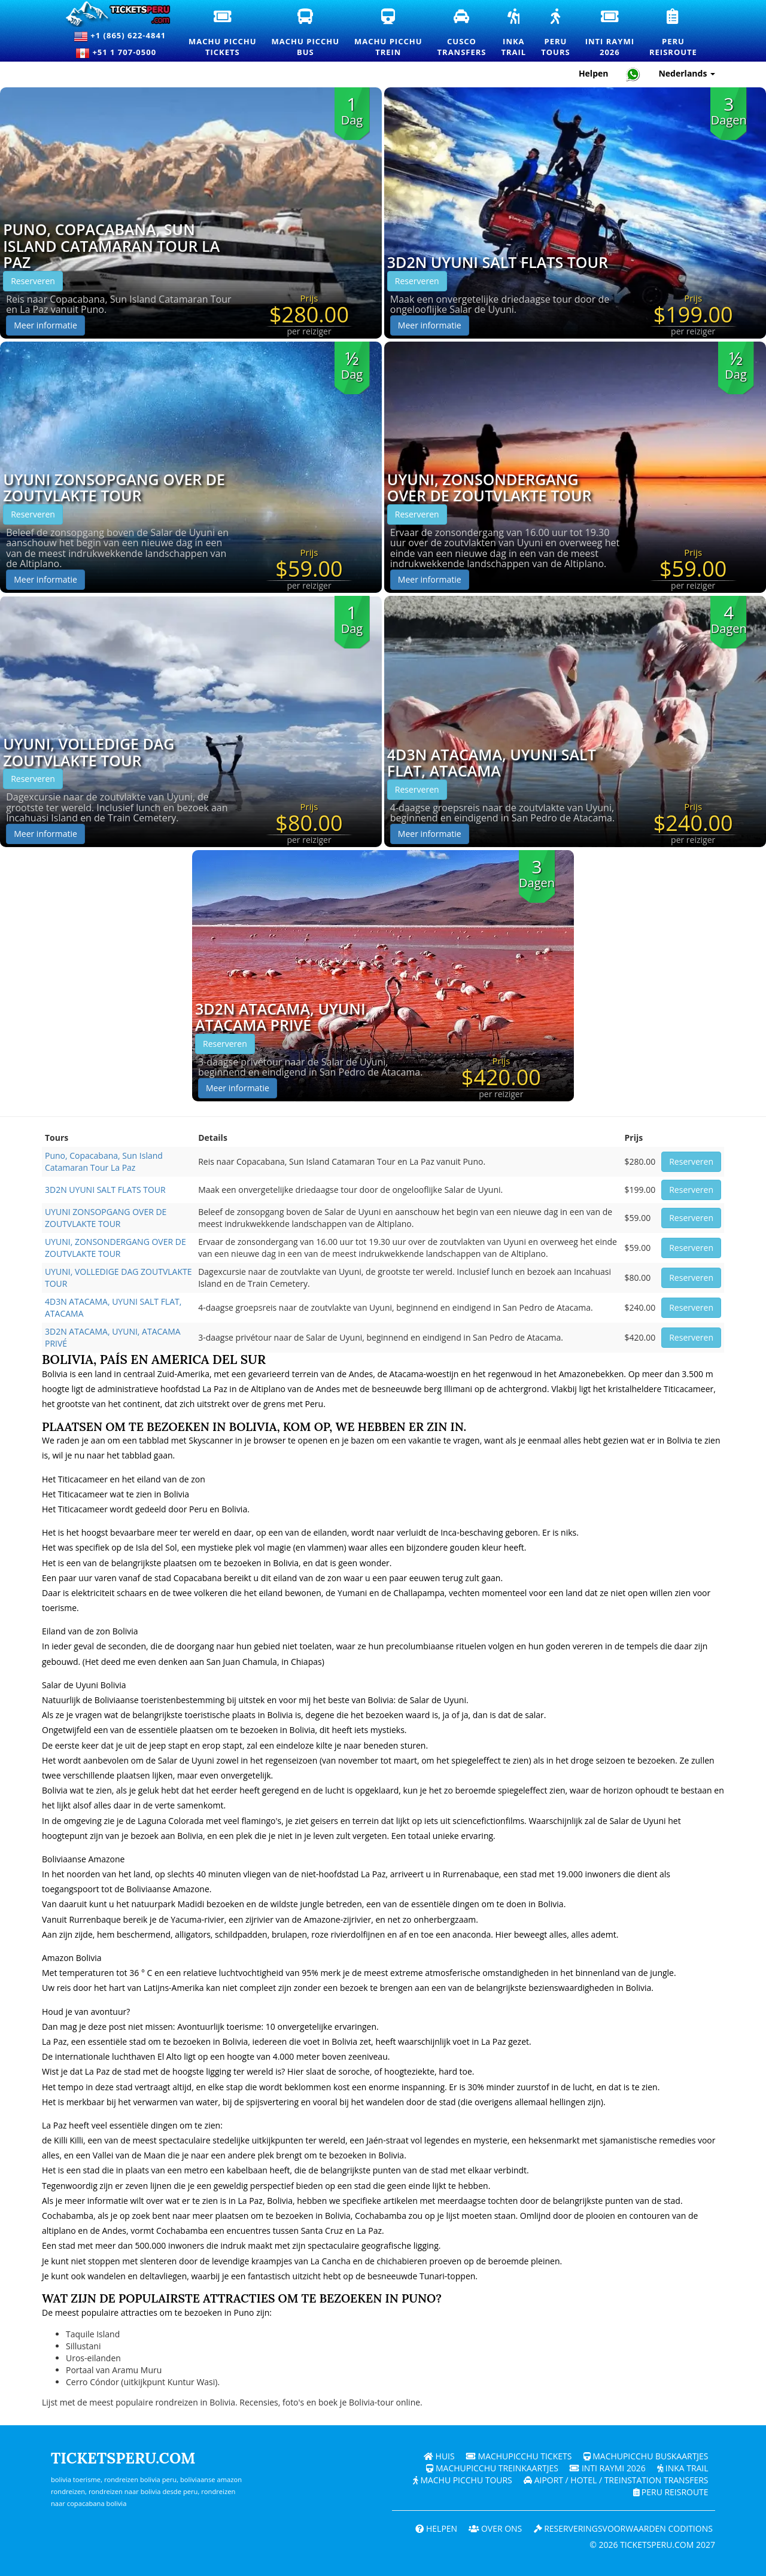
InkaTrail (518, 33)
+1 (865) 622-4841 (120, 36)
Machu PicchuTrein (392, 33)
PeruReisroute (677, 33)
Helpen (435, 2528)
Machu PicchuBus (310, 33)
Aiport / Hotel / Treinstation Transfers (615, 2480)
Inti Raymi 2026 (607, 2468)
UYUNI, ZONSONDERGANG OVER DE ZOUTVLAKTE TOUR (489, 487)
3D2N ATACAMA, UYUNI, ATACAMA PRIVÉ (282, 1017)
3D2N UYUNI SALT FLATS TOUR (497, 262)
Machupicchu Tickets (519, 2456)
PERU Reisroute (671, 2492)
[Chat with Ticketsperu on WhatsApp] (633, 74)
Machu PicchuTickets (227, 33)
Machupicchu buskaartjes (645, 2456)
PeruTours (560, 33)
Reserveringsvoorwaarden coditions (623, 2528)
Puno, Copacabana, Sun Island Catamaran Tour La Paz (111, 246)
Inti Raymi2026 (614, 33)
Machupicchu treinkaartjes (491, 2468)
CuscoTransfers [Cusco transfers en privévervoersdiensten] (466, 33)
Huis (438, 2456)
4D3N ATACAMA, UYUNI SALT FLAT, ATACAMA (491, 763)
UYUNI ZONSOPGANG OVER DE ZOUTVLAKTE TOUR (114, 487)
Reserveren (33, 281)
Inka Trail (682, 2468)
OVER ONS (495, 2528)
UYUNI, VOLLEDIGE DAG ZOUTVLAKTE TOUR (88, 752)
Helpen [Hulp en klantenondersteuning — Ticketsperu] (594, 73)
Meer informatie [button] (45, 325)
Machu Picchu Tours (462, 2480)
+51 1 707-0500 (119, 53)
